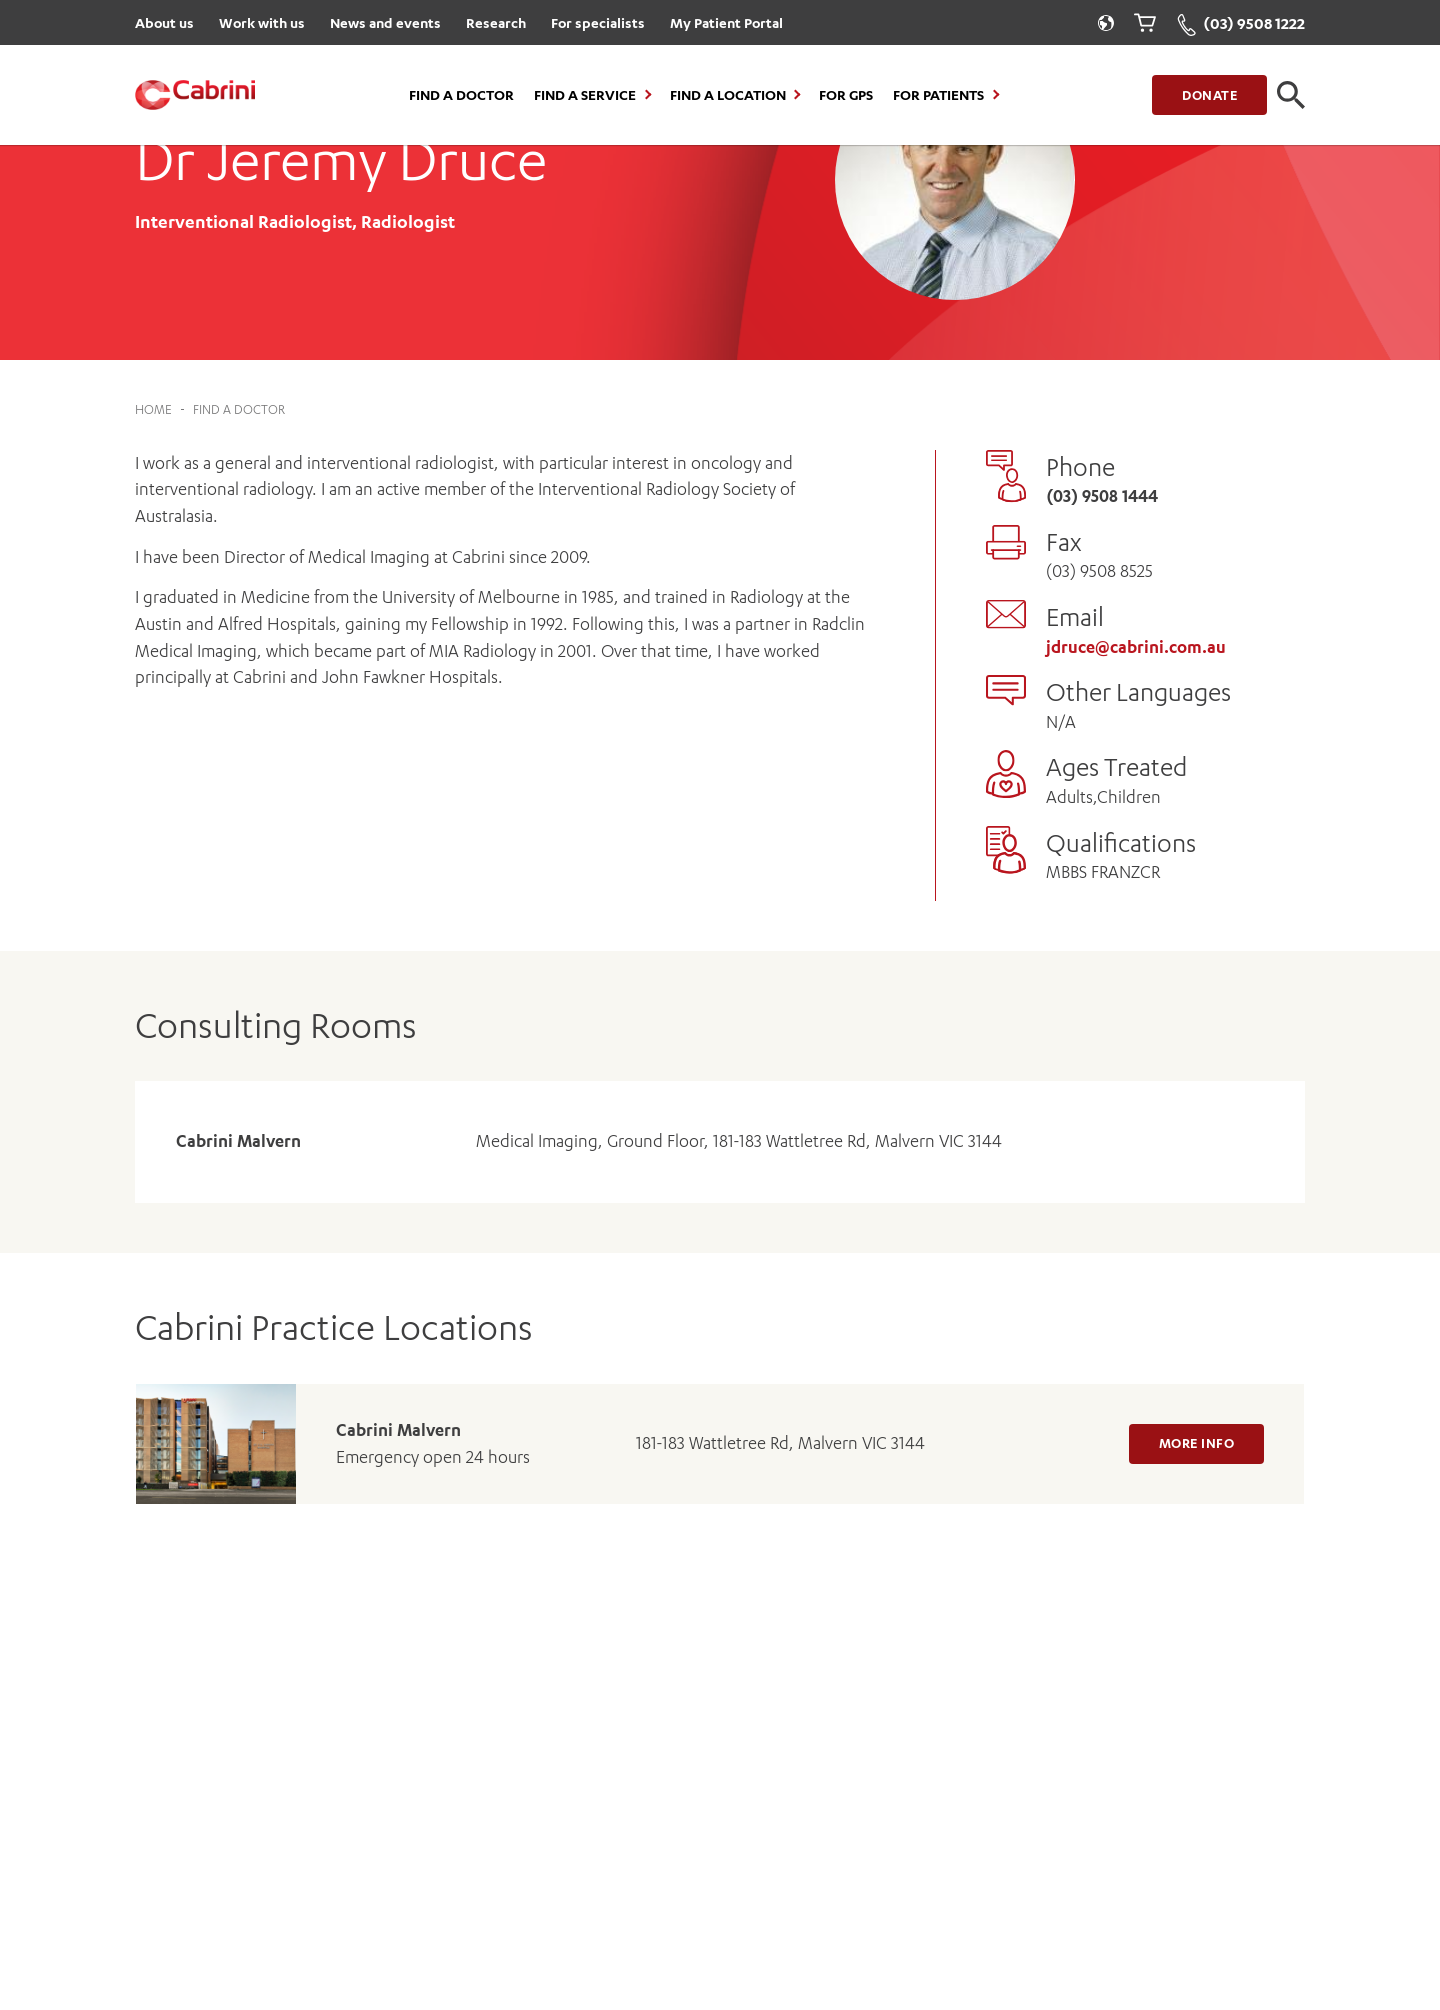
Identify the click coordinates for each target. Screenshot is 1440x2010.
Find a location (728, 95)
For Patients (938, 95)
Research (496, 22)
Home (153, 409)
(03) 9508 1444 (1102, 496)
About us (164, 22)
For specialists (598, 22)
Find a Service (585, 95)
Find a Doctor (461, 95)
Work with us (262, 22)
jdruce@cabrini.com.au (1136, 647)
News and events (385, 22)
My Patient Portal (726, 22)
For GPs (846, 95)
